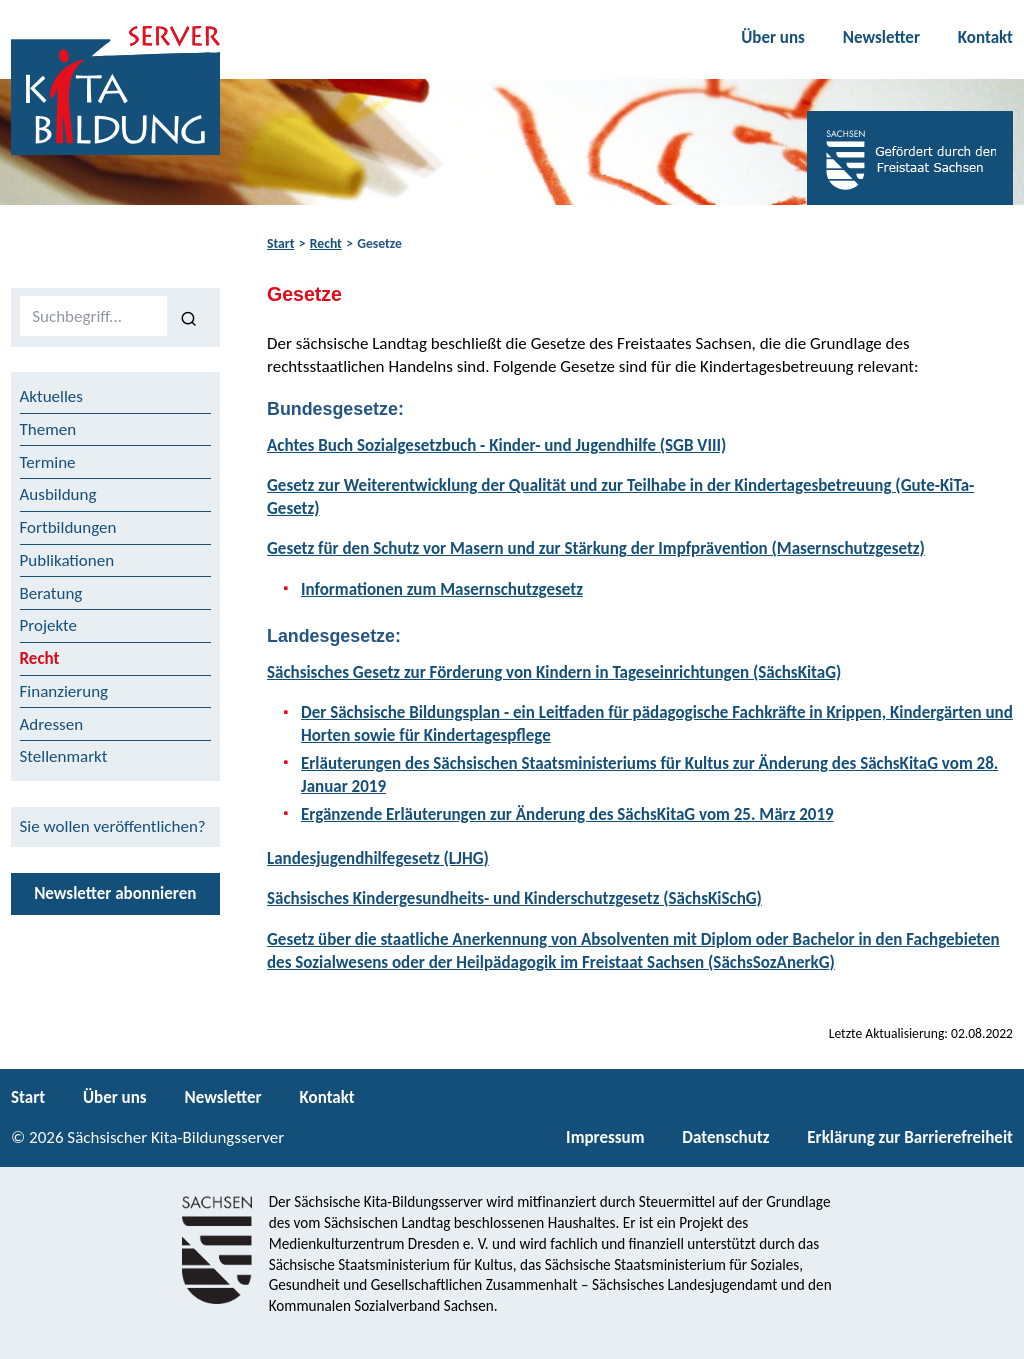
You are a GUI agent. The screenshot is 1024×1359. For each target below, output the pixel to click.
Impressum (605, 1137)
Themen (48, 429)
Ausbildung (58, 494)
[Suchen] (189, 317)
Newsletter (881, 37)
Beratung (51, 593)
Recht (326, 243)
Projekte (49, 625)
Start (280, 243)
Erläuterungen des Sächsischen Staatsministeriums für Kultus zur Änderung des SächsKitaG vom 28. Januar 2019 (649, 775)
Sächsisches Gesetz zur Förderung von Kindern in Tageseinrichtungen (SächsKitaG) (554, 672)
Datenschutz (725, 1137)
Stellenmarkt (64, 756)
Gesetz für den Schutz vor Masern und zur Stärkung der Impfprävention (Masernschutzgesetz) (596, 548)
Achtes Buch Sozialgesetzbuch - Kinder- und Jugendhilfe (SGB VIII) (496, 445)
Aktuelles (51, 396)
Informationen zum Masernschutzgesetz (442, 589)
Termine (48, 462)
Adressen (52, 724)
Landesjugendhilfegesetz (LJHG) (378, 858)
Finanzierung (64, 691)
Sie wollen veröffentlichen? (113, 826)
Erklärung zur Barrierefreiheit (910, 1137)
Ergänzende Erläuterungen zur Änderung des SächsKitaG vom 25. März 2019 (567, 814)
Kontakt (985, 37)
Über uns (773, 37)
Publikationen (67, 560)
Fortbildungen (68, 527)
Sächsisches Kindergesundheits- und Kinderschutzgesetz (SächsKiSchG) (514, 898)
